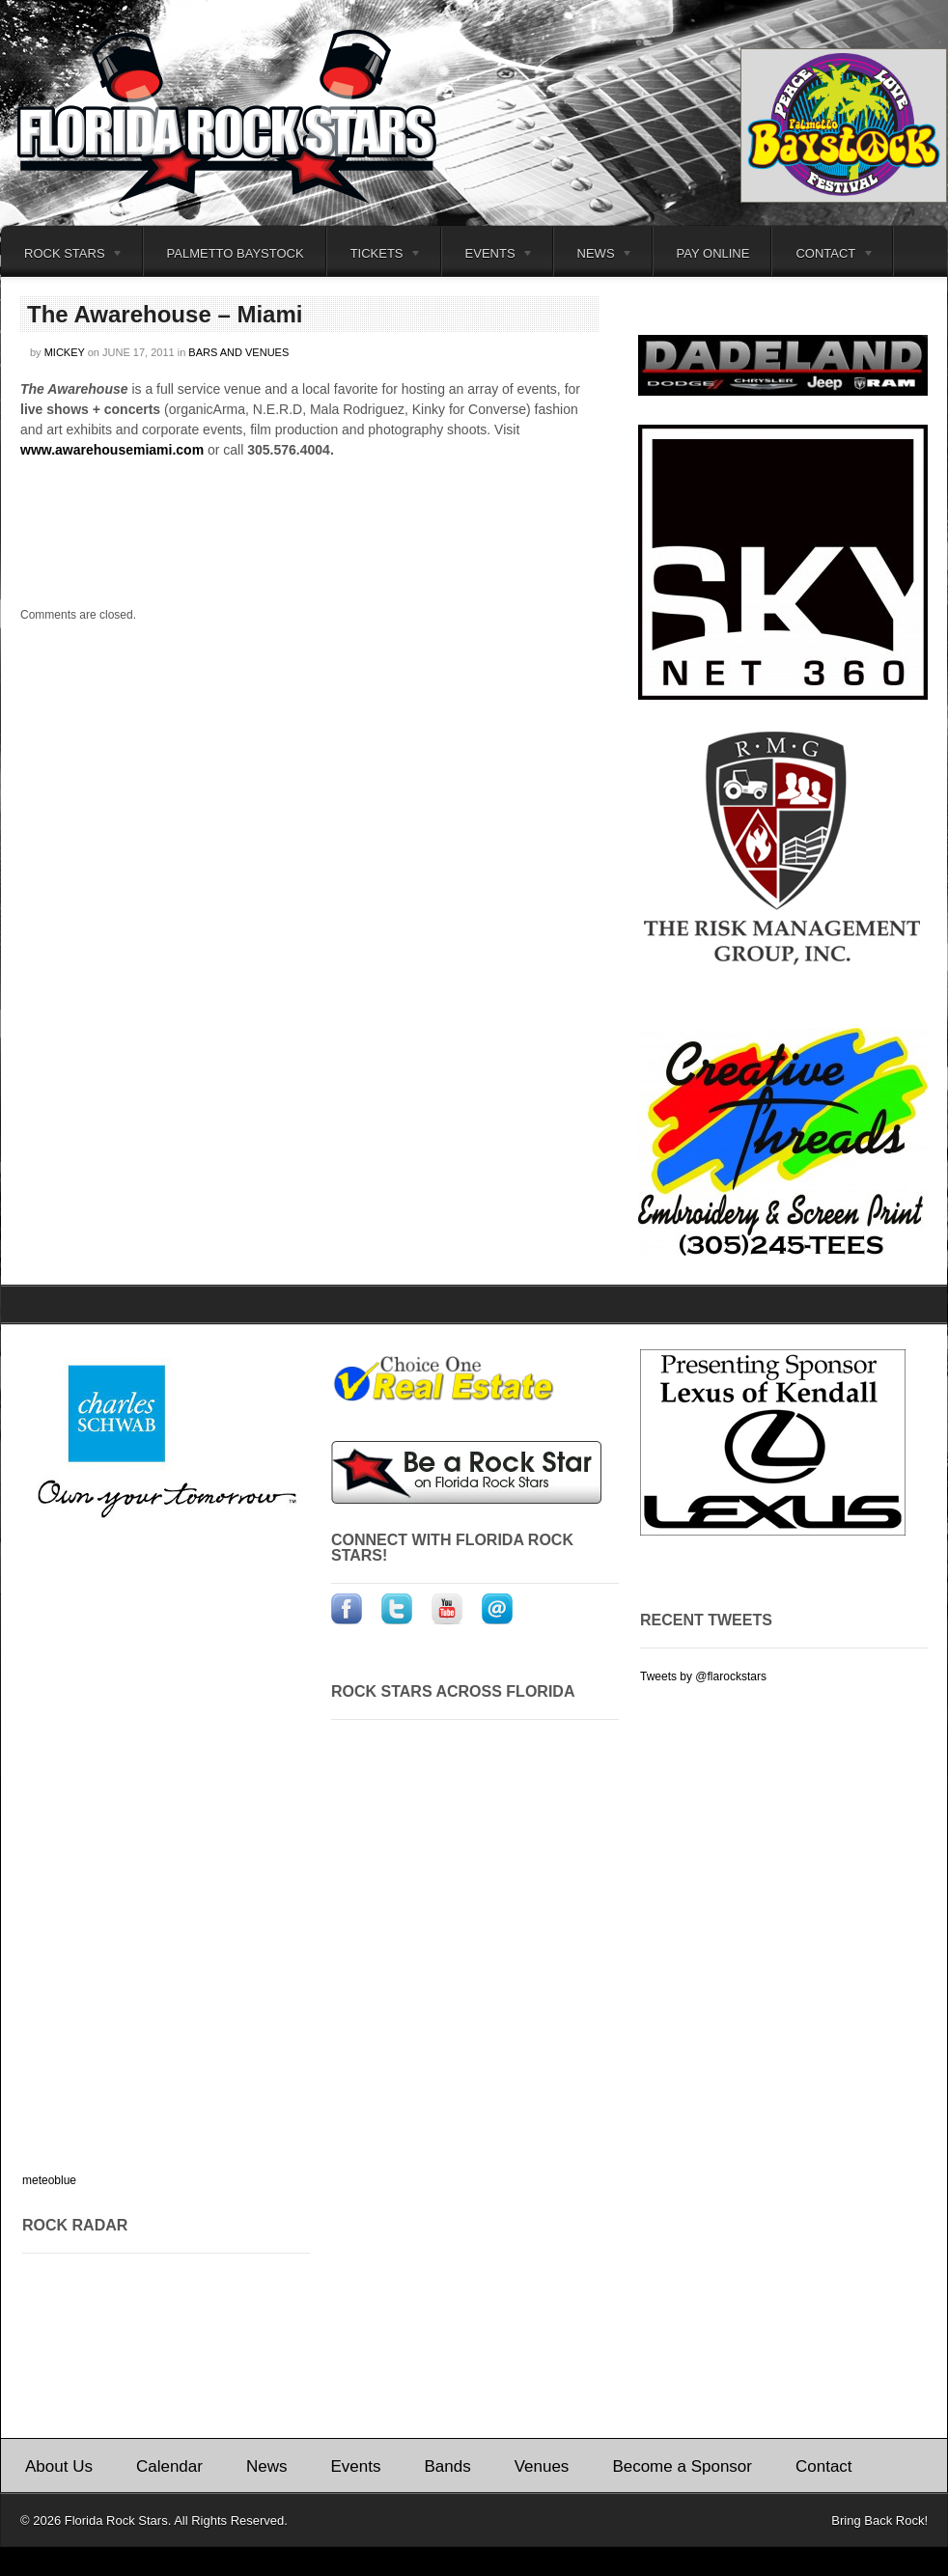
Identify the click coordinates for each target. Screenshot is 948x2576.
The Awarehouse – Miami (164, 314)
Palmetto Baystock (235, 253)
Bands (447, 2466)
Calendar (169, 2466)
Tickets (375, 256)
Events (488, 256)
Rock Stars (62, 256)
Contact (823, 256)
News (594, 256)
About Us (59, 2466)
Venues (542, 2466)
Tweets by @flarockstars (703, 1676)
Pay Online (713, 253)
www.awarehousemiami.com (112, 449)
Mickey (64, 352)
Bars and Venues (238, 352)
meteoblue (49, 2180)
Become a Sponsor (682, 2466)
